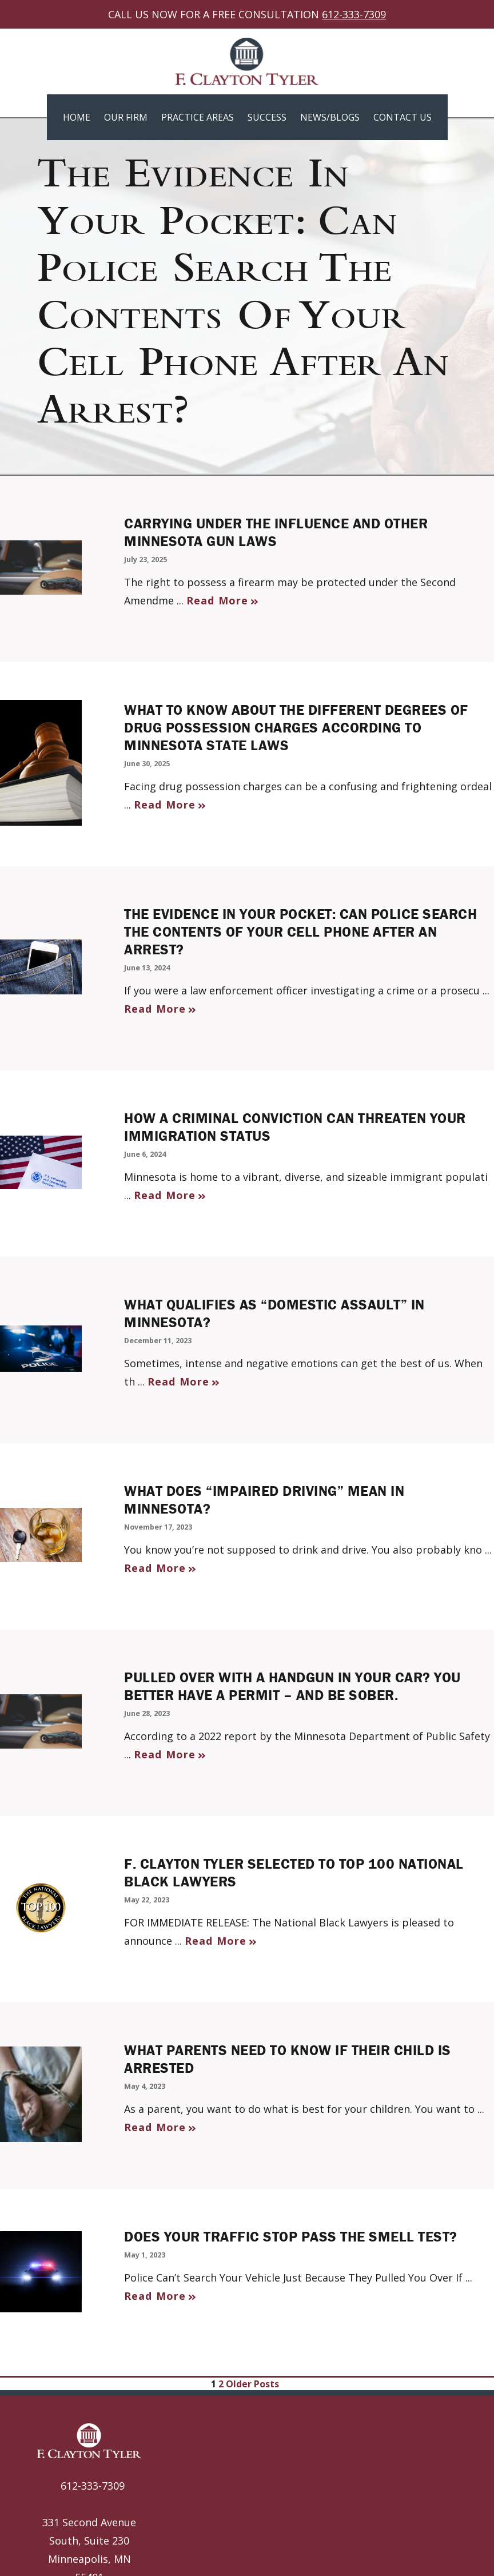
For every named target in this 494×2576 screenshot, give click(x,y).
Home (76, 117)
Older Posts (255, 2384)
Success (267, 117)
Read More (217, 600)
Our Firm (126, 117)
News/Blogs (330, 117)
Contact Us (402, 117)
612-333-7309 (354, 14)
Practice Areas (197, 117)
